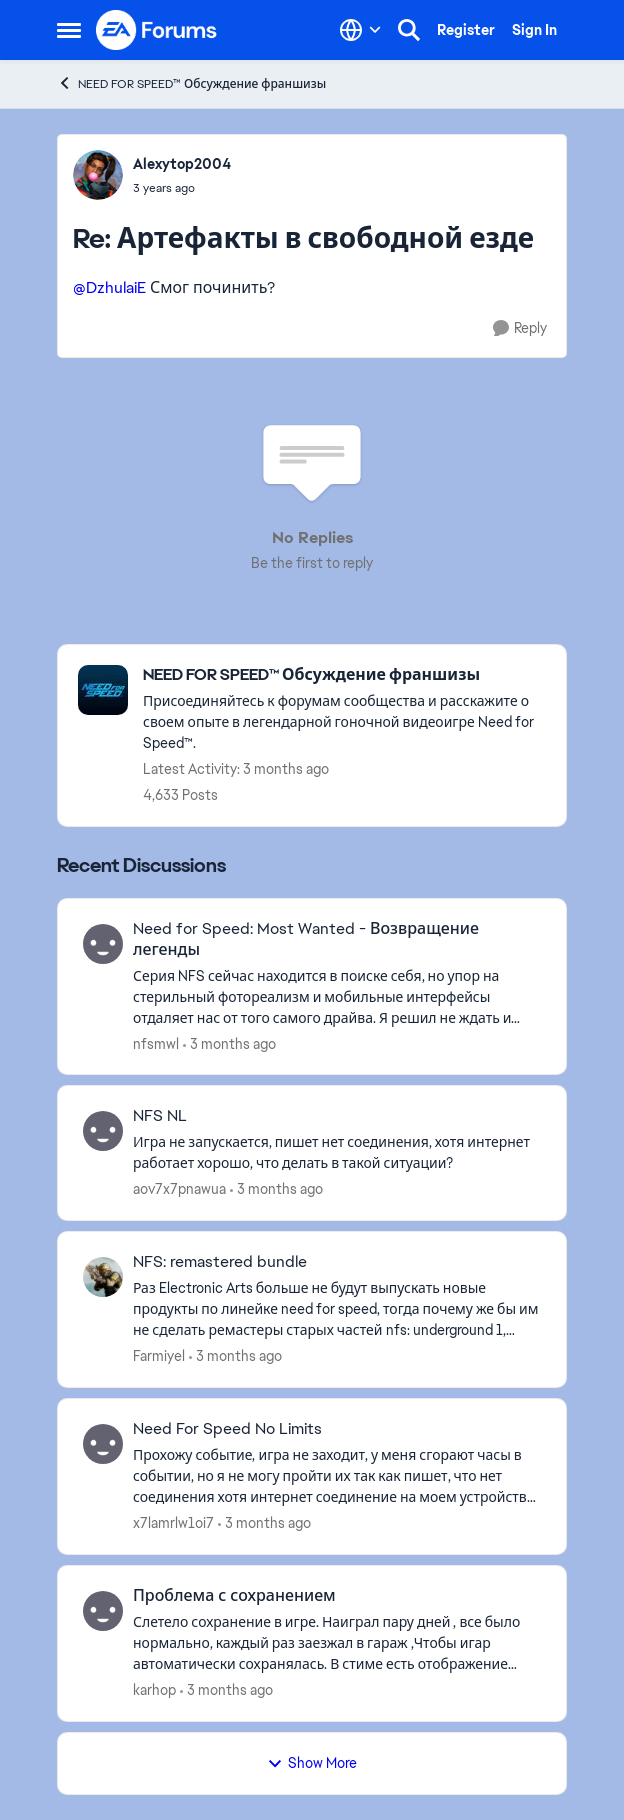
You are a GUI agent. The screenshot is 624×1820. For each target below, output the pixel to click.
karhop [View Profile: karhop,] (154, 1690)
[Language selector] (360, 30)
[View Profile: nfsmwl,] (103, 944)
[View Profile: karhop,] (103, 1611)
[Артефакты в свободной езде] (182, 188)
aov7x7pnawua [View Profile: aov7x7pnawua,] (179, 1189)
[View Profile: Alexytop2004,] (98, 175)
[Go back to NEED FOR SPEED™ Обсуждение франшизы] (344, 675)
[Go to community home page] (157, 30)
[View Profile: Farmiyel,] (103, 1277)
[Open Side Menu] (69, 30)
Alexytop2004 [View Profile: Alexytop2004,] (182, 164)
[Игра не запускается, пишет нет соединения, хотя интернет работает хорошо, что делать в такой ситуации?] (337, 1153)
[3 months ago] (229, 1043)
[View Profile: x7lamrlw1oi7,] (103, 1444)
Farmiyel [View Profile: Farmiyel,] (159, 1356)
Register (466, 30)
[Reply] (520, 328)
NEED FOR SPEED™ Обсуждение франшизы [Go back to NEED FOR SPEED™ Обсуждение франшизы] (191, 83)
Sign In (534, 30)
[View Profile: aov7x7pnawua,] (103, 1131)
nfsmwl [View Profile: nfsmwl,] (156, 1043)
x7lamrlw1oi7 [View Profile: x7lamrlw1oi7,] (173, 1523)
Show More (312, 1763)
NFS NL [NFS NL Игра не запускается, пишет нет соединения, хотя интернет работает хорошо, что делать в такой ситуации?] (160, 1116)
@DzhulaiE (109, 287)
